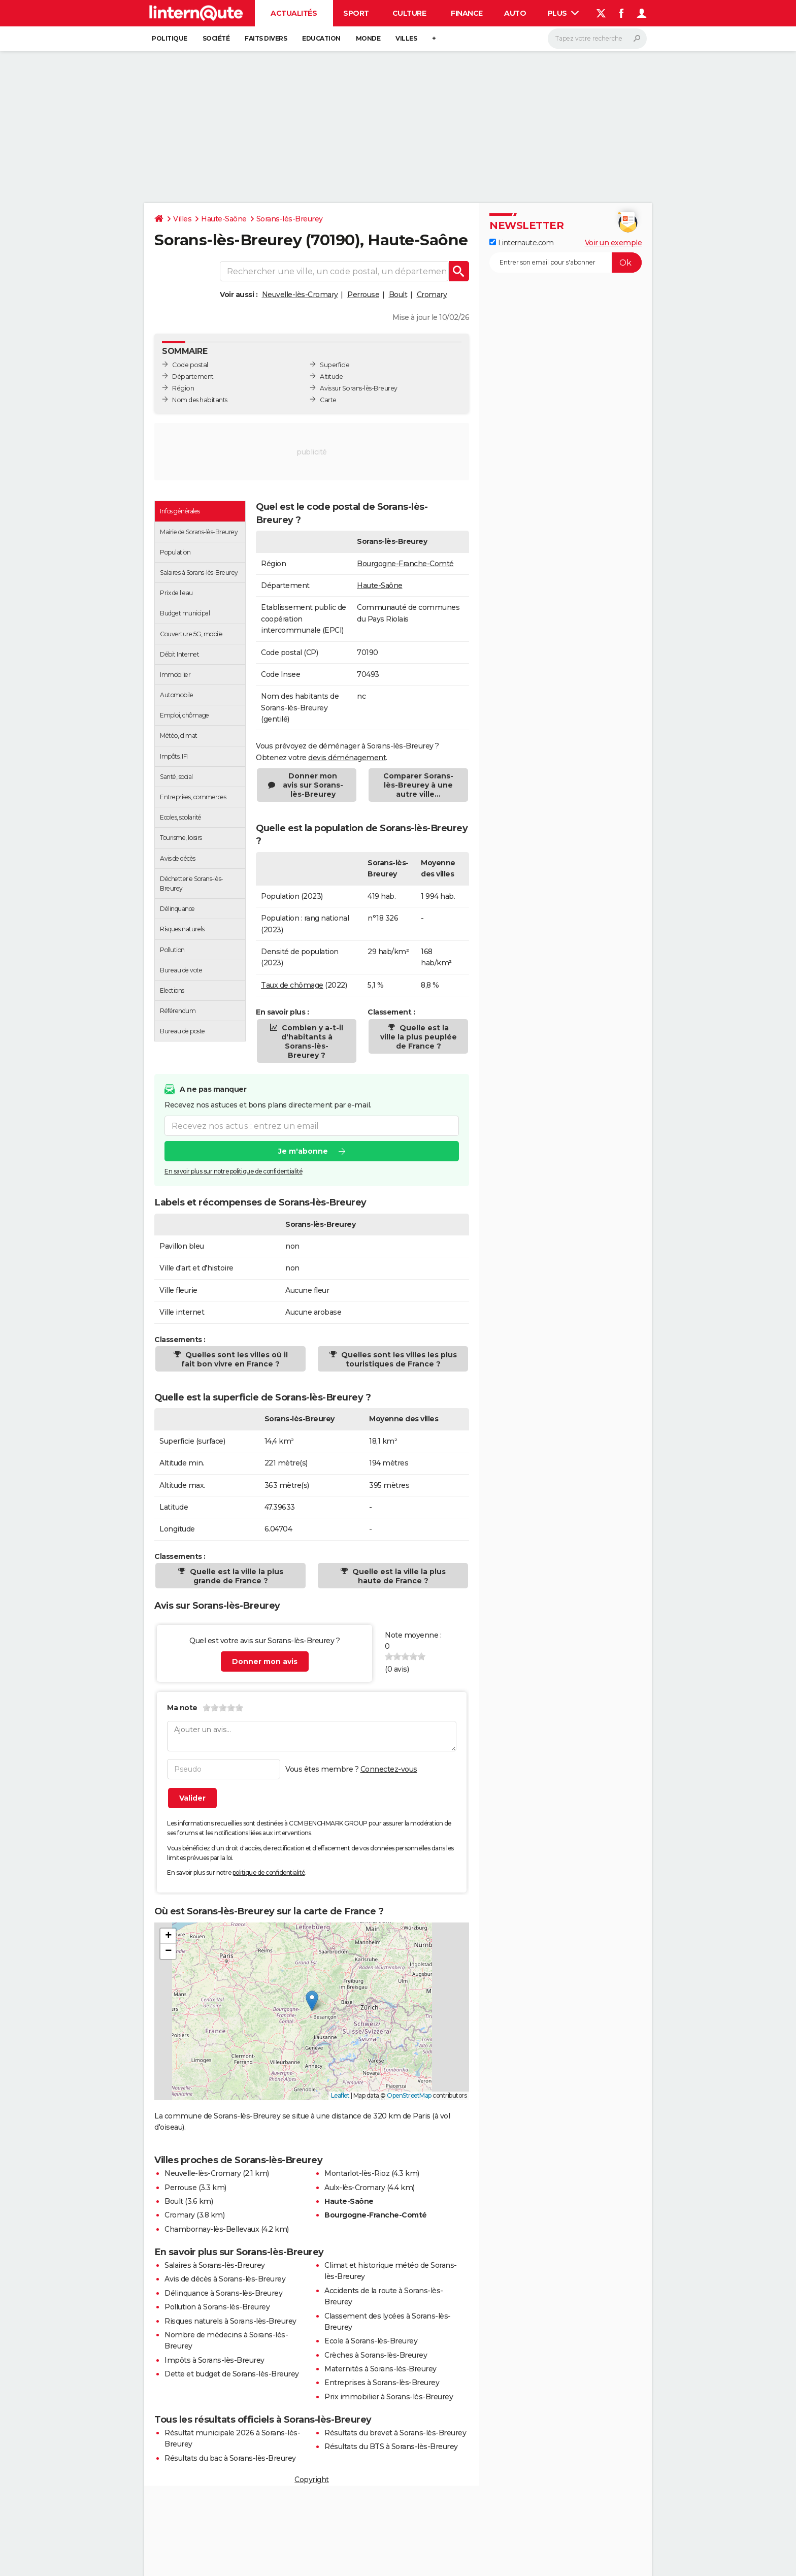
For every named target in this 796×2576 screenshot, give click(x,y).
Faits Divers (266, 38)
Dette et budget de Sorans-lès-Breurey (231, 2373)
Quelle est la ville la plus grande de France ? (235, 1576)
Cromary (432, 294)
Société (216, 38)
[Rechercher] (597, 38)
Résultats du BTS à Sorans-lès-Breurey (391, 2446)
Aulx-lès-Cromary (354, 2187)
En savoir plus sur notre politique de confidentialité (233, 1171)
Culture (409, 13)
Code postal (190, 365)
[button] (312, 2001)
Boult (398, 294)
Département (193, 376)
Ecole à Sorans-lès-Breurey (370, 2340)
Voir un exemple (613, 242)
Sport (356, 13)
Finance (467, 13)
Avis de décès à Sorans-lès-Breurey (224, 2279)
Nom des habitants (199, 400)
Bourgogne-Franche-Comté (405, 563)
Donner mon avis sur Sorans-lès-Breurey (313, 785)
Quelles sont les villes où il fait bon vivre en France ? (234, 1359)
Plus (563, 13)
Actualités (294, 13)
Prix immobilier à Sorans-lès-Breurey (388, 2396)
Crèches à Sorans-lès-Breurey (375, 2355)
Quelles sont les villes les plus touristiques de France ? (398, 1359)
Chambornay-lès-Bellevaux (211, 2229)
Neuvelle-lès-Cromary (300, 294)
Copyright (311, 2479)
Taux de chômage (292, 985)
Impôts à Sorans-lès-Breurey (214, 2360)
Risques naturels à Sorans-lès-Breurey (230, 2321)
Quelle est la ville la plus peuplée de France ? (418, 1037)
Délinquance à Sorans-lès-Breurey (223, 2293)
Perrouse (363, 294)
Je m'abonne (303, 1151)
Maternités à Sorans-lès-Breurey (380, 2368)
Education (321, 38)
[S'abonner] (565, 262)
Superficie (334, 365)
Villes (406, 38)
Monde (368, 38)
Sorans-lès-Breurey (289, 218)
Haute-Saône (224, 218)
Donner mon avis (264, 1661)
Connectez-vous (388, 1769)
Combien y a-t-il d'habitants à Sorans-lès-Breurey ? (311, 1041)
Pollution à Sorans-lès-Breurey (217, 2306)
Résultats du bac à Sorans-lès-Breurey (230, 2458)
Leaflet (340, 2095)
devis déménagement (347, 757)
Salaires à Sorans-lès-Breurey (214, 2265)
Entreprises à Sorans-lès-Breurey (381, 2382)
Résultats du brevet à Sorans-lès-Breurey (395, 2432)
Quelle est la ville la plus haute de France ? (398, 1576)
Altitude (331, 376)
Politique (169, 38)
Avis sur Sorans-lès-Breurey (358, 388)
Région (183, 388)
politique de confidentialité (269, 1872)
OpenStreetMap (409, 2095)
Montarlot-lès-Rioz (356, 2173)
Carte (328, 400)
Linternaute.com (521, 242)
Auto (515, 13)
